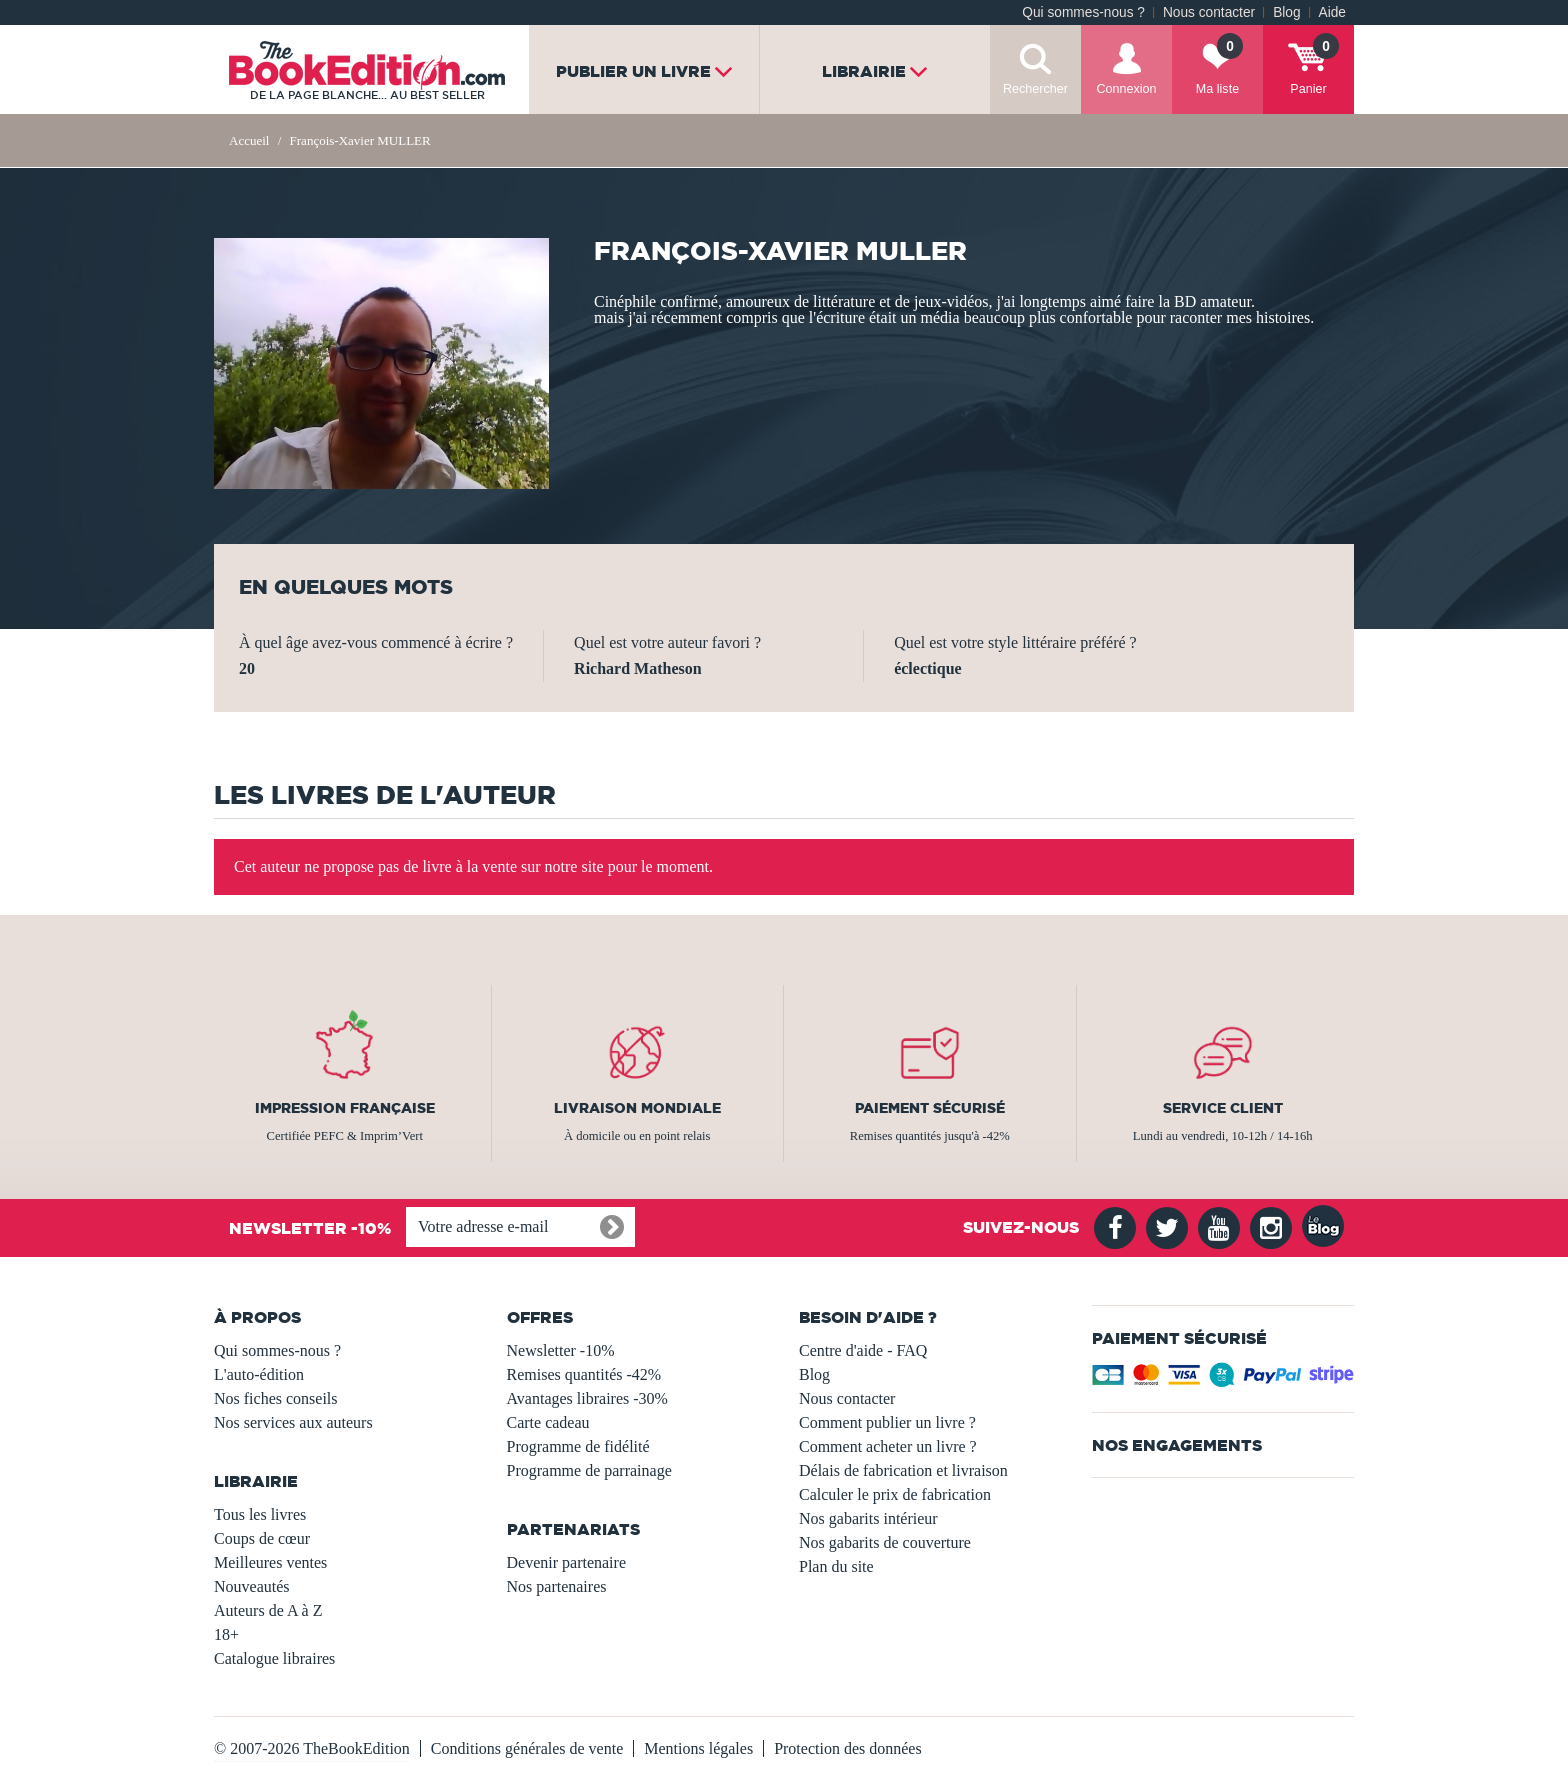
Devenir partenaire (566, 1562)
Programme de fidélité (578, 1446)
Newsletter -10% (561, 1350)
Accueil (249, 140)
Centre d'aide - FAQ (863, 1350)
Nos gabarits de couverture (885, 1542)
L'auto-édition (259, 1374)
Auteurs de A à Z (268, 1610)
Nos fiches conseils (276, 1398)
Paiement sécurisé (930, 1108)
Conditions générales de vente (527, 1748)
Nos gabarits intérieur (868, 1518)
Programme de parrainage (589, 1470)
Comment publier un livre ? (887, 1422)
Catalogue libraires (274, 1658)
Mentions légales (698, 1748)
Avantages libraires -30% (587, 1398)
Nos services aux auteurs (293, 1422)
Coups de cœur (262, 1538)
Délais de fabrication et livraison (903, 1470)
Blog (1286, 12)
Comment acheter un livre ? (888, 1446)
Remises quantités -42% (584, 1374)
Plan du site (836, 1566)
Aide (1332, 12)
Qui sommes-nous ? (1083, 12)
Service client (1223, 1108)
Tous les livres (260, 1514)
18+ (226, 1634)
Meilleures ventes (270, 1562)
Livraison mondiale (637, 1108)
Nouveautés (252, 1586)
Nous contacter (1209, 12)
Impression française (345, 1108)
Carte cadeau (548, 1422)
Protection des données (848, 1748)
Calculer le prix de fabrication (895, 1494)
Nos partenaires (557, 1586)
